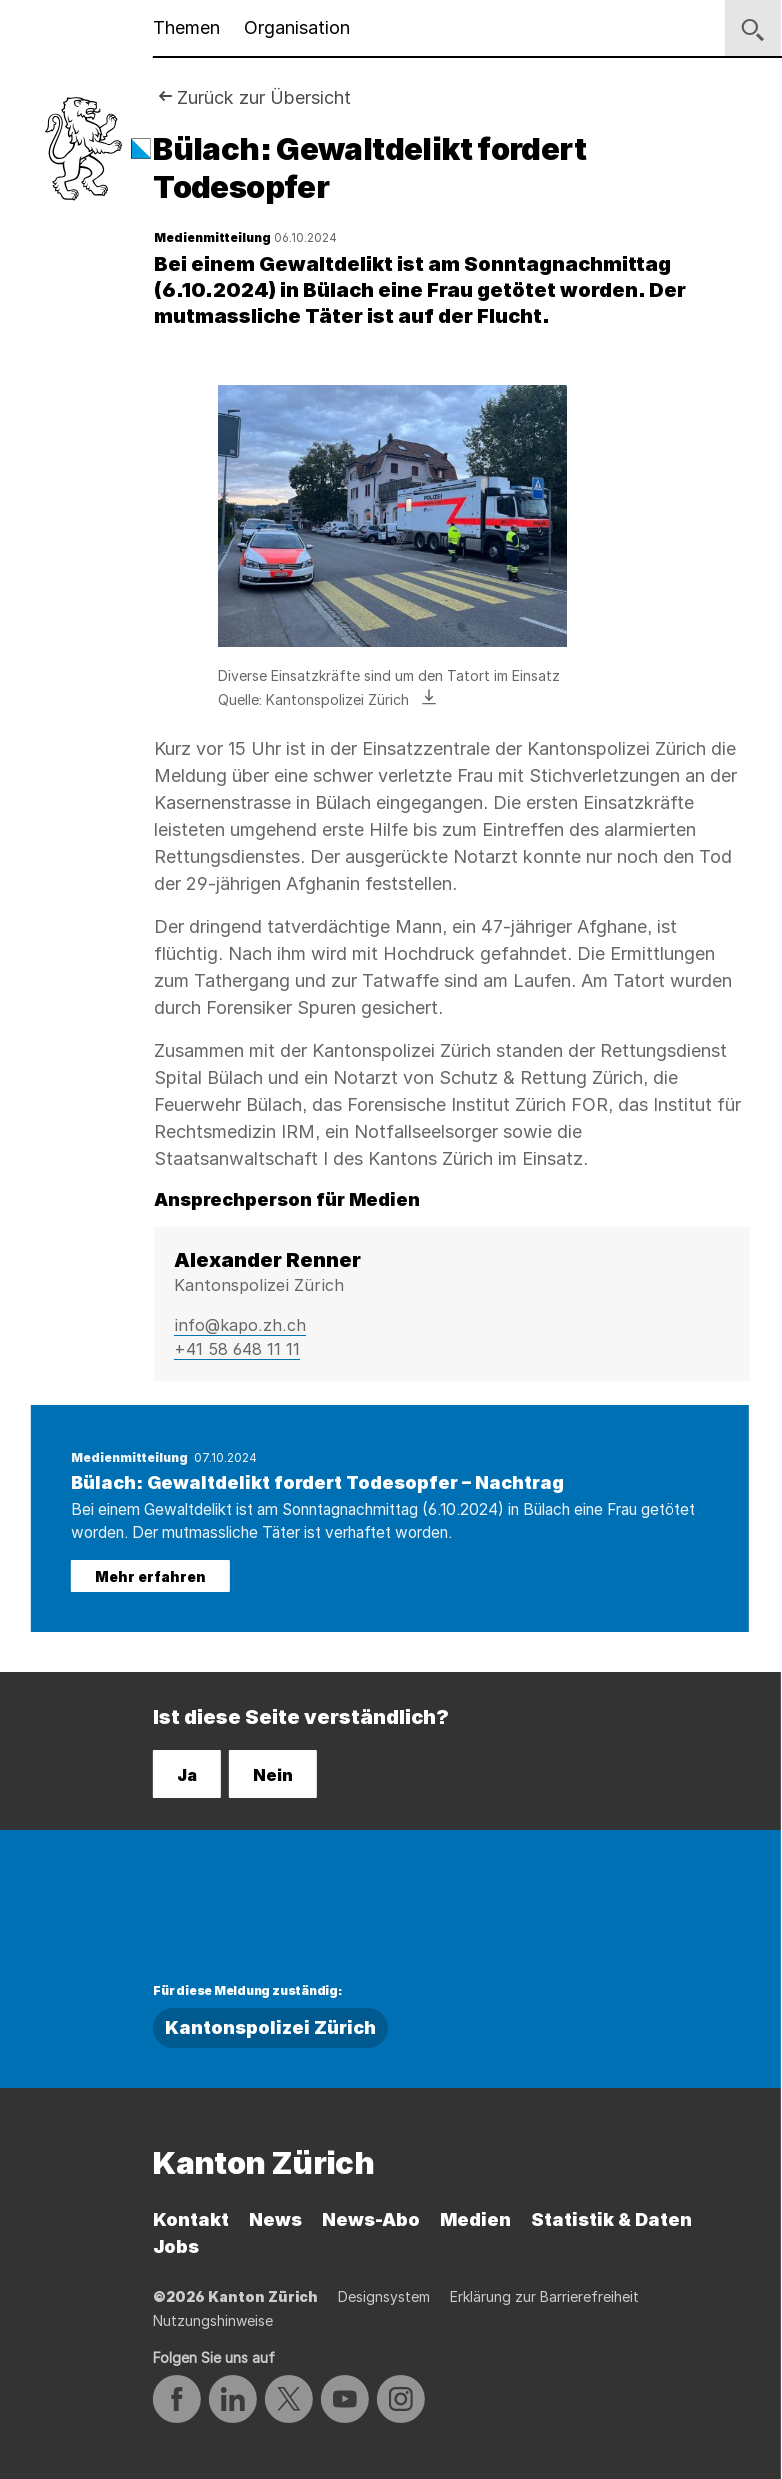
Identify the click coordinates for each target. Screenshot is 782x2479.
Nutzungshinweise (213, 2320)
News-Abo (371, 2219)
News (275, 2219)
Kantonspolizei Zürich (270, 2027)
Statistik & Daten (611, 2219)
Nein (273, 1775)
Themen (186, 27)
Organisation (297, 27)
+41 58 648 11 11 (237, 1349)
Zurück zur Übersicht (264, 97)
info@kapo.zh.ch (240, 1325)
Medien (475, 2219)
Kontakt (191, 2219)
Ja (187, 1775)
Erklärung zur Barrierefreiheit (544, 2296)
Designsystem (384, 2296)
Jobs (176, 2246)
